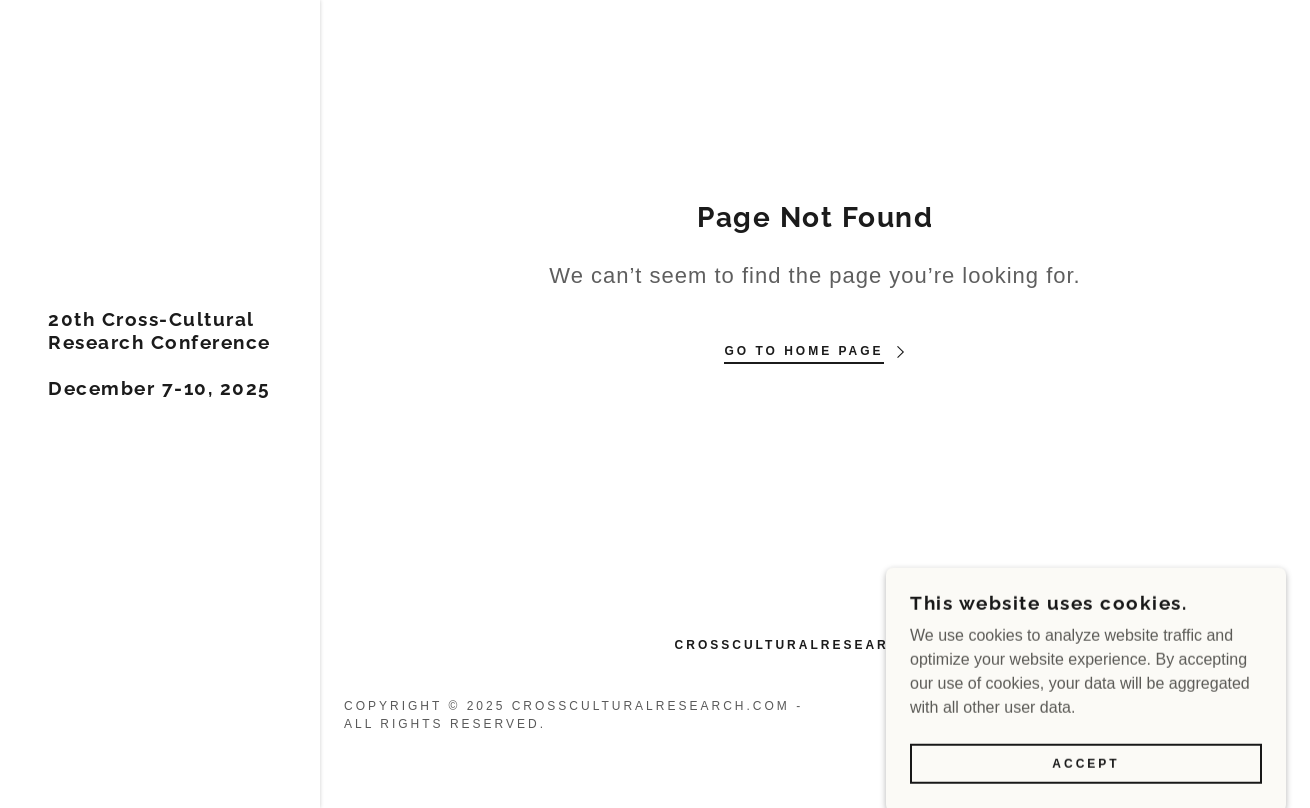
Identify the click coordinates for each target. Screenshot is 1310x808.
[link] (160, 389)
